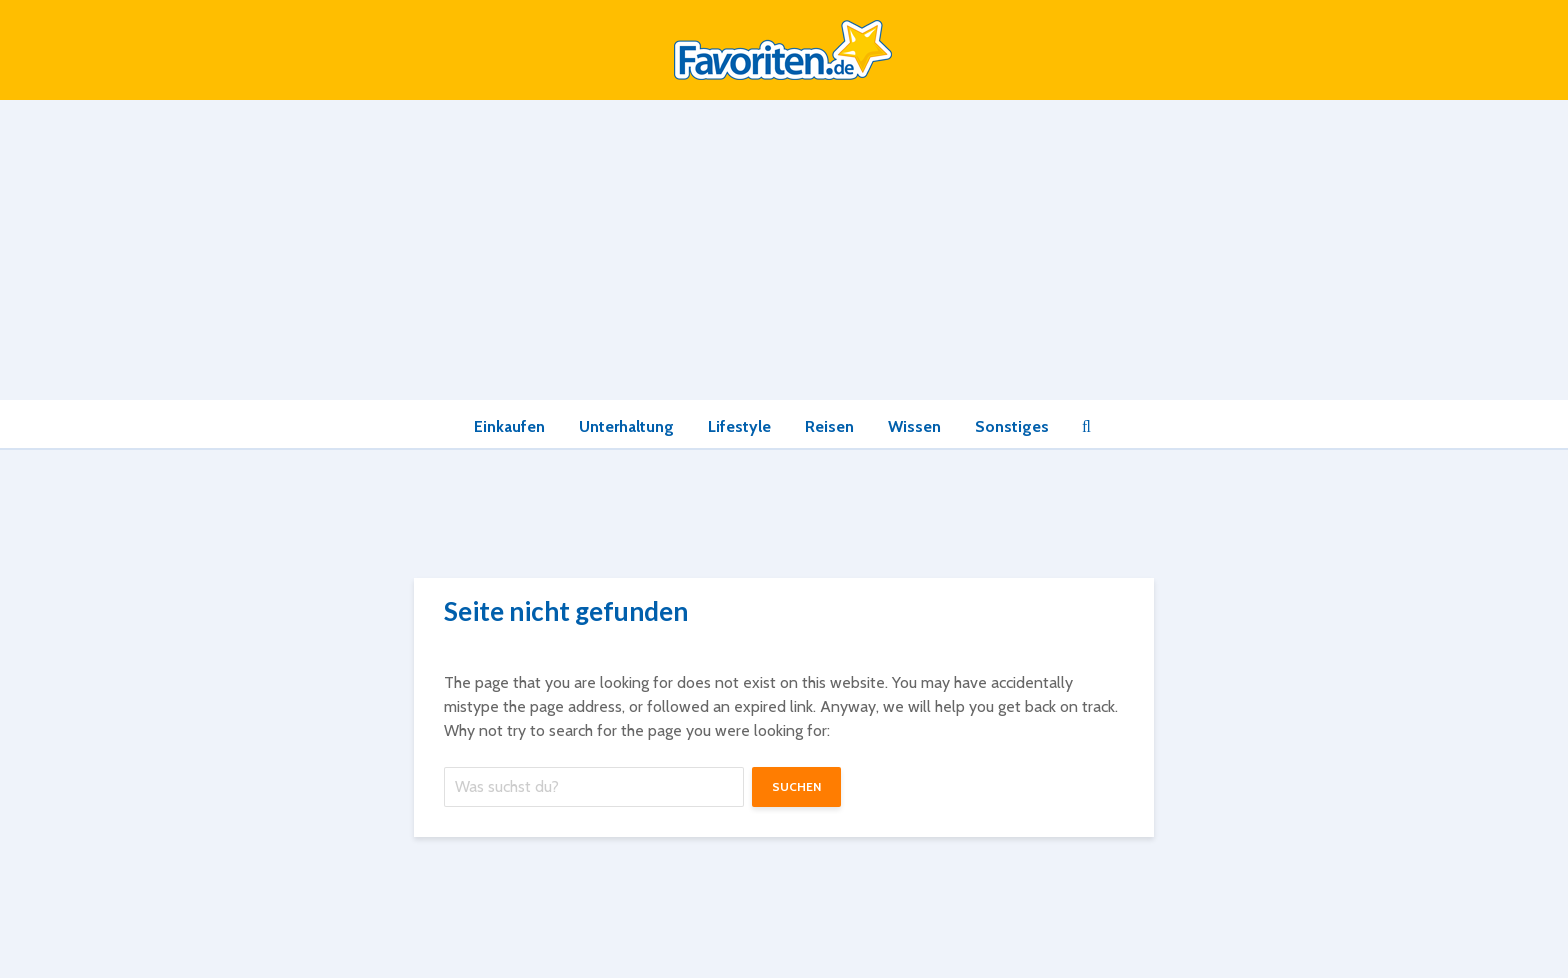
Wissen (914, 426)
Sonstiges (1012, 426)
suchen (796, 786)
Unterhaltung (626, 426)
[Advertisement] (784, 250)
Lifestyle (739, 426)
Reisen (829, 426)
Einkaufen (509, 426)
